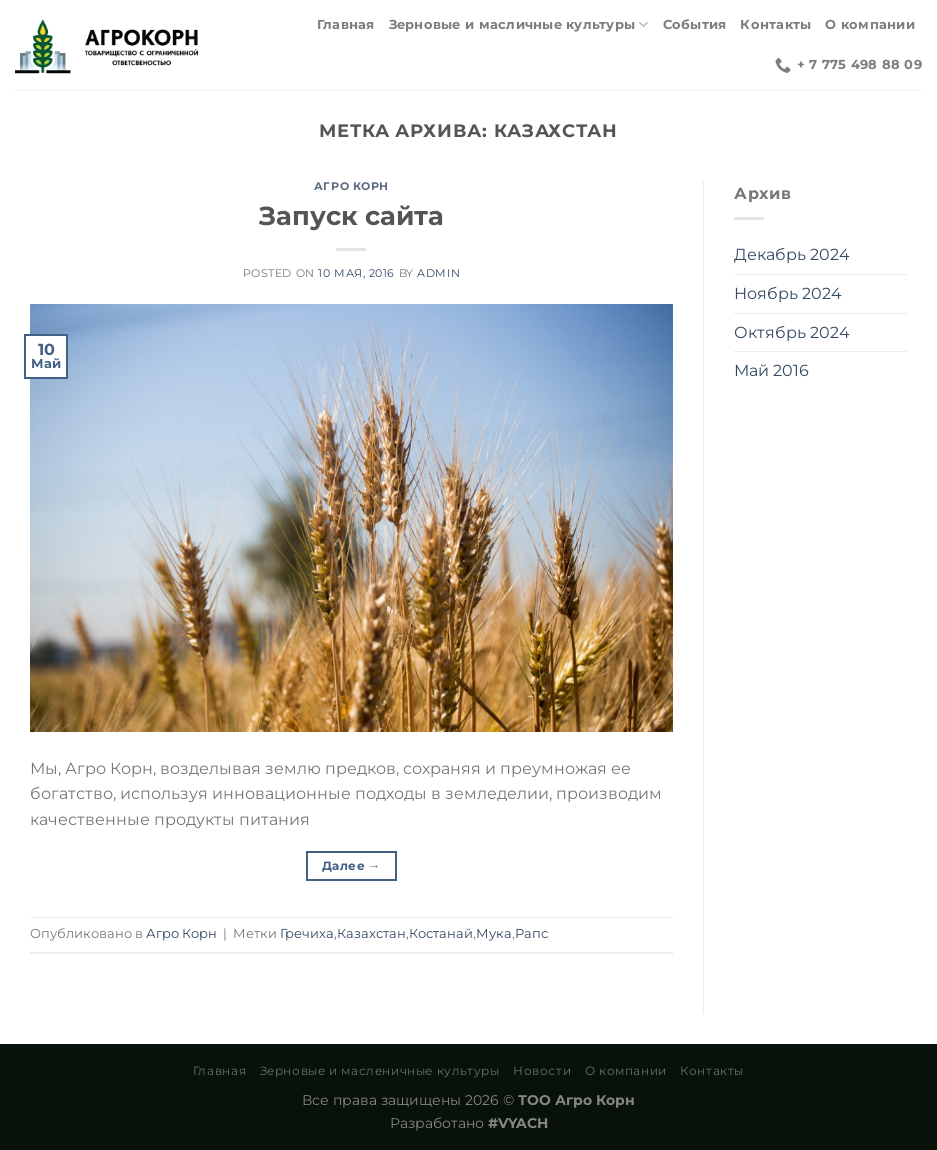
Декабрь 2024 (792, 254)
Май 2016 (771, 370)
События (695, 24)
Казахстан (371, 933)
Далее (351, 865)
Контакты (775, 24)
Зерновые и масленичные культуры (380, 1070)
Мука (494, 933)
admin (438, 273)
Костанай (441, 933)
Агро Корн (351, 186)
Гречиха (307, 933)
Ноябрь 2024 (788, 293)
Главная (346, 24)
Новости (542, 1070)
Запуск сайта (351, 215)
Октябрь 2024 (792, 332)
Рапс (531, 933)
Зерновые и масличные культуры (519, 24)
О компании (870, 24)
